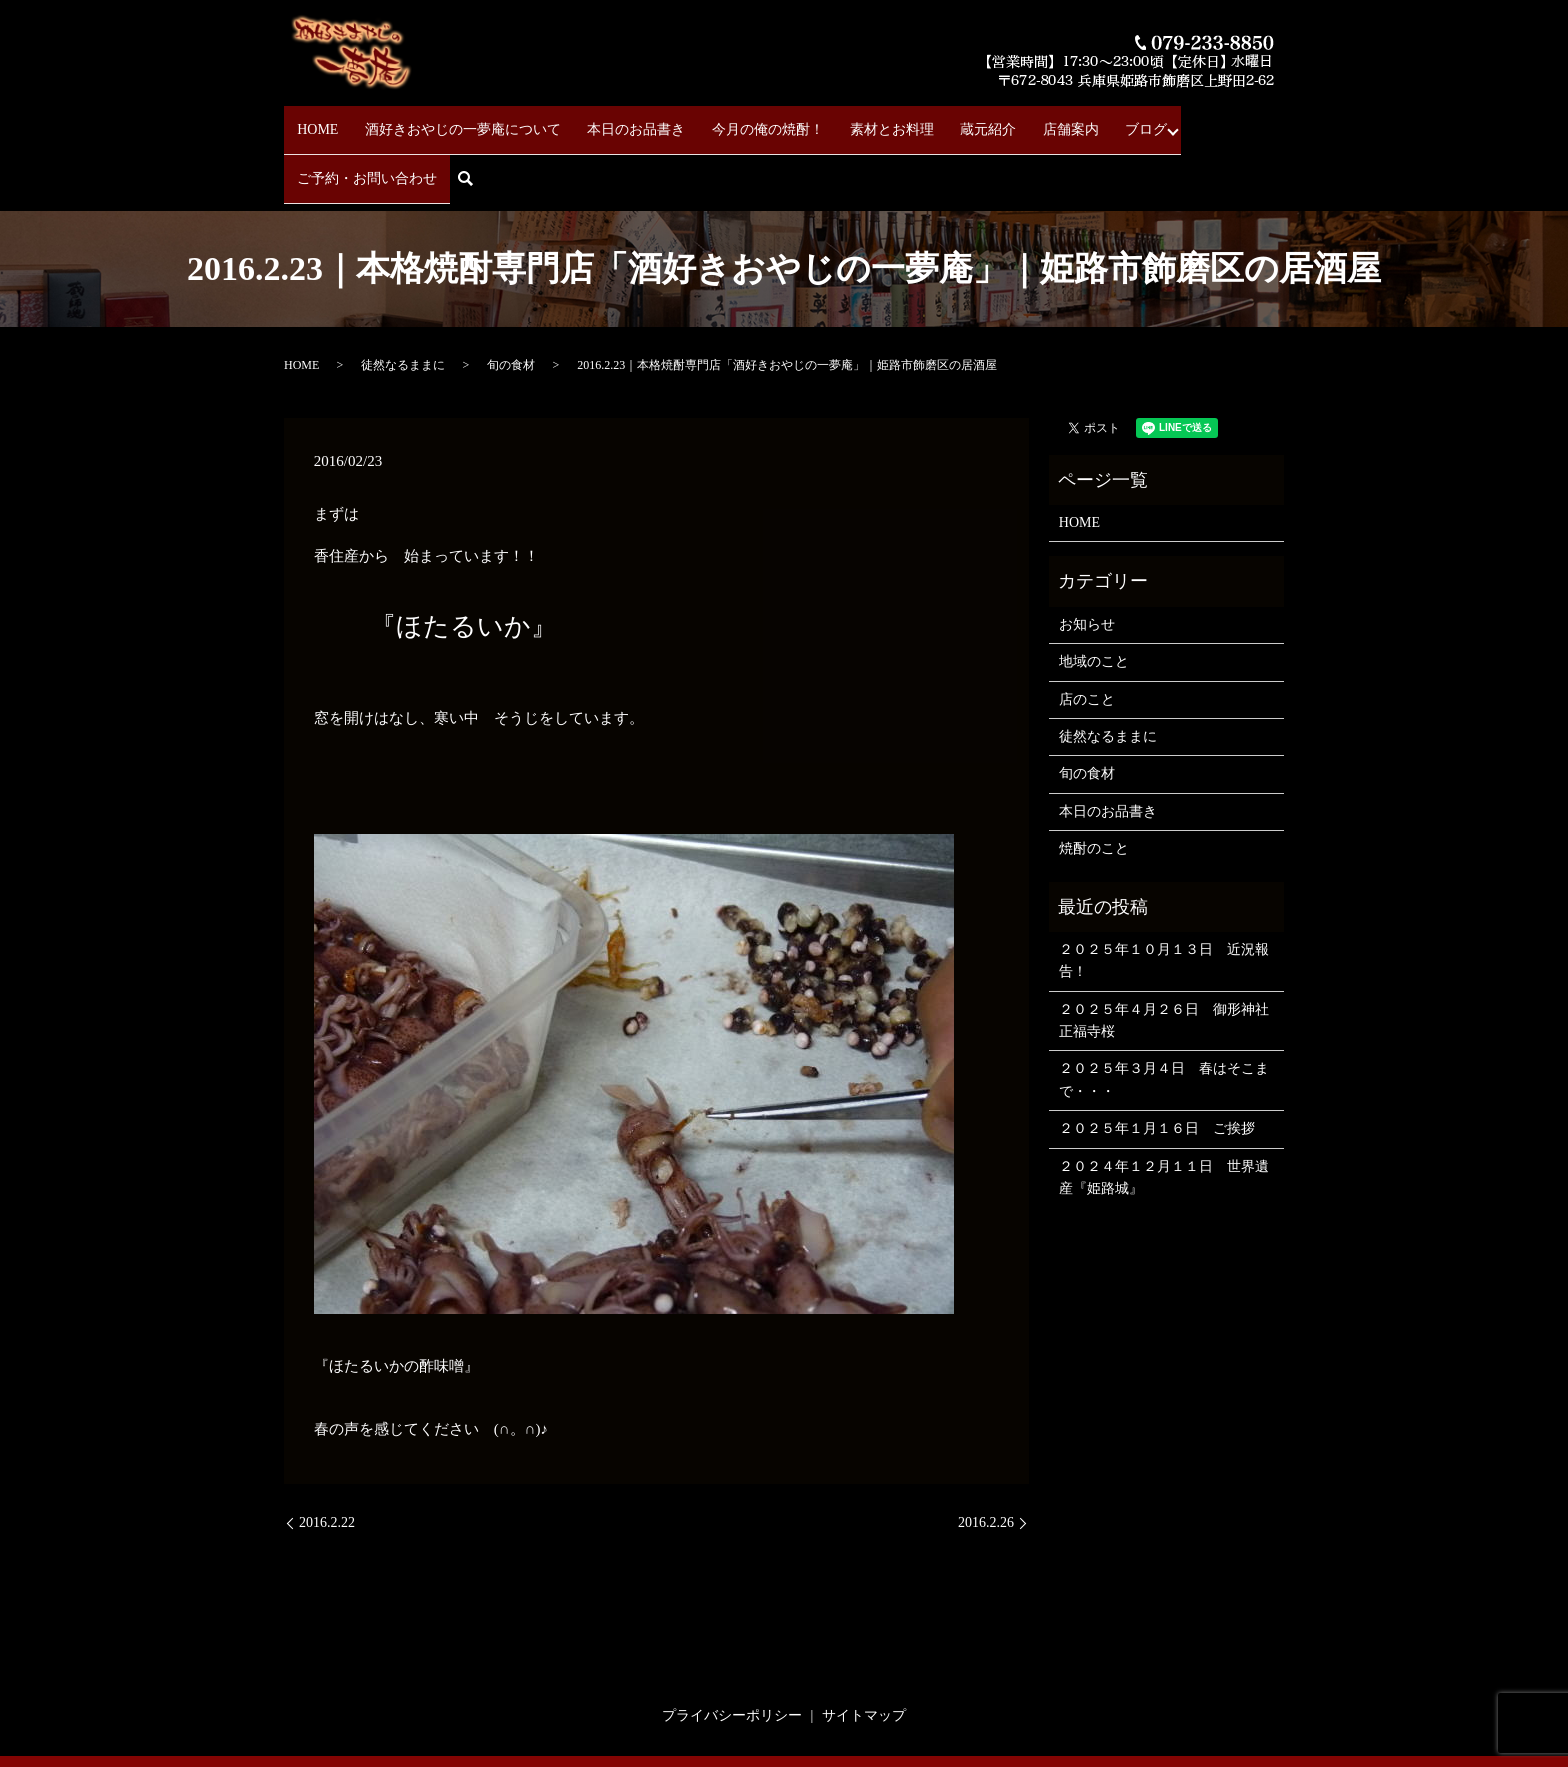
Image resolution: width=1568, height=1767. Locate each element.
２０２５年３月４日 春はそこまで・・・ (1164, 1013)
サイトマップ (864, 1648)
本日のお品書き (611, 120)
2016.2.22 (327, 1456)
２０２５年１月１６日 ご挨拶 (1157, 1062)
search (1274, 121)
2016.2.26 (986, 1456)
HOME (317, 120)
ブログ (1059, 120)
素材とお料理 (842, 120)
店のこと (1087, 632)
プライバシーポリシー (732, 1648)
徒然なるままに (403, 298)
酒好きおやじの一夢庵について (450, 120)
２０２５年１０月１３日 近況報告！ (1164, 893)
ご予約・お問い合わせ (1171, 120)
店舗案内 (996, 120)
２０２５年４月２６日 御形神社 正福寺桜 (1166, 953)
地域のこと (1094, 595)
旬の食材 (511, 298)
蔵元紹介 (926, 120)
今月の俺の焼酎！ (730, 120)
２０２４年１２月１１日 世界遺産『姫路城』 (1164, 1110)
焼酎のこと (1094, 781)
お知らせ (1087, 557)
